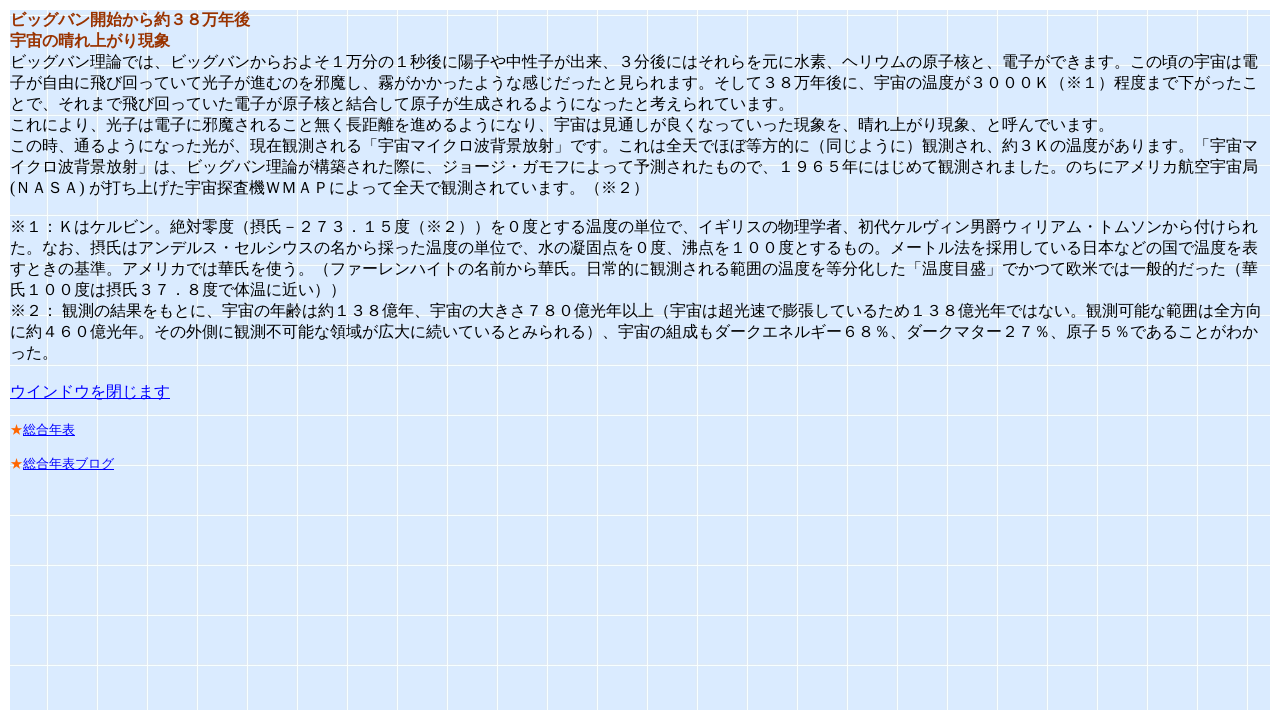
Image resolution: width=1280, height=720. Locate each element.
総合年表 (49, 429)
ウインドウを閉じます (90, 391)
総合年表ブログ (68, 463)
